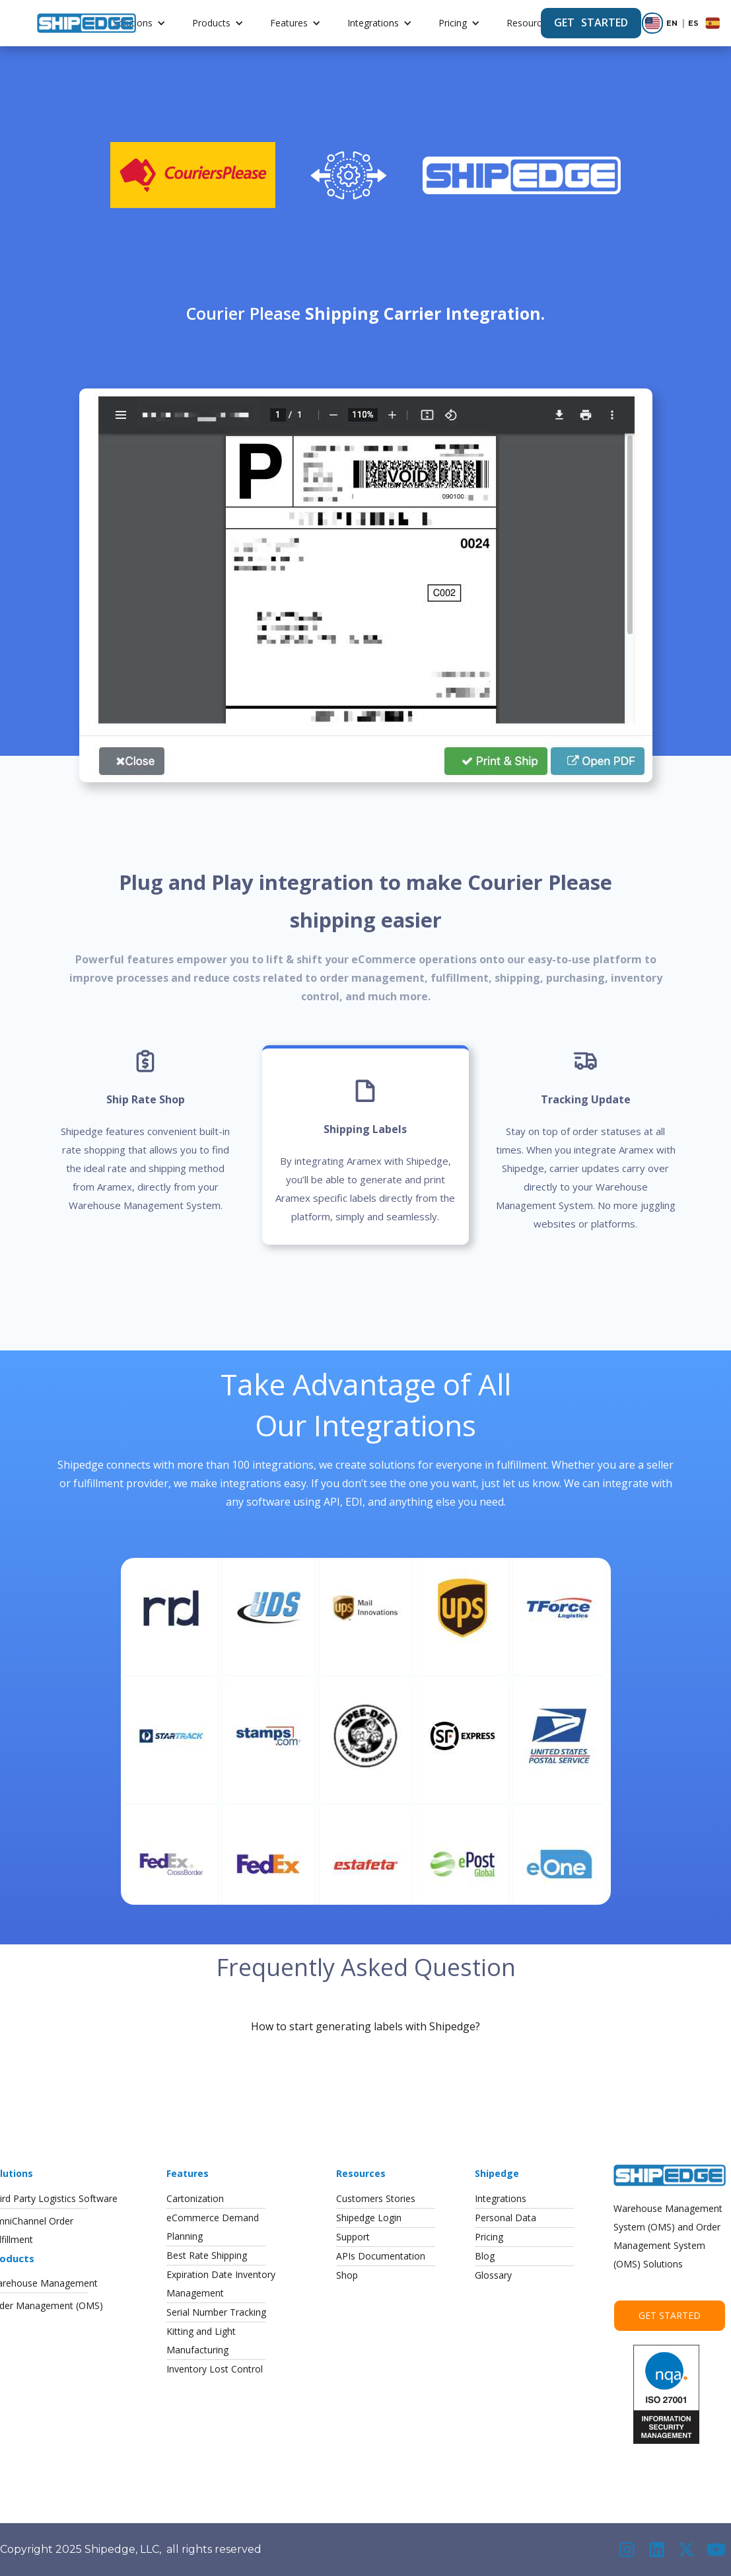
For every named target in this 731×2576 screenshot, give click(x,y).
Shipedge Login (368, 2217)
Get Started (670, 2315)
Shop (347, 2275)
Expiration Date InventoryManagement (220, 2283)
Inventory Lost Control (214, 2369)
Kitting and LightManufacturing (201, 2340)
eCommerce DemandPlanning (212, 2226)
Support (353, 2236)
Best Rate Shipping (206, 2255)
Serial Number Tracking (216, 2312)
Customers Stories (375, 2198)
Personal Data (505, 2217)
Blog (485, 2256)
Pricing (452, 23)
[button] (139, 23)
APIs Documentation (380, 2256)
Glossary (493, 2275)
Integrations (373, 23)
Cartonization (195, 2198)
